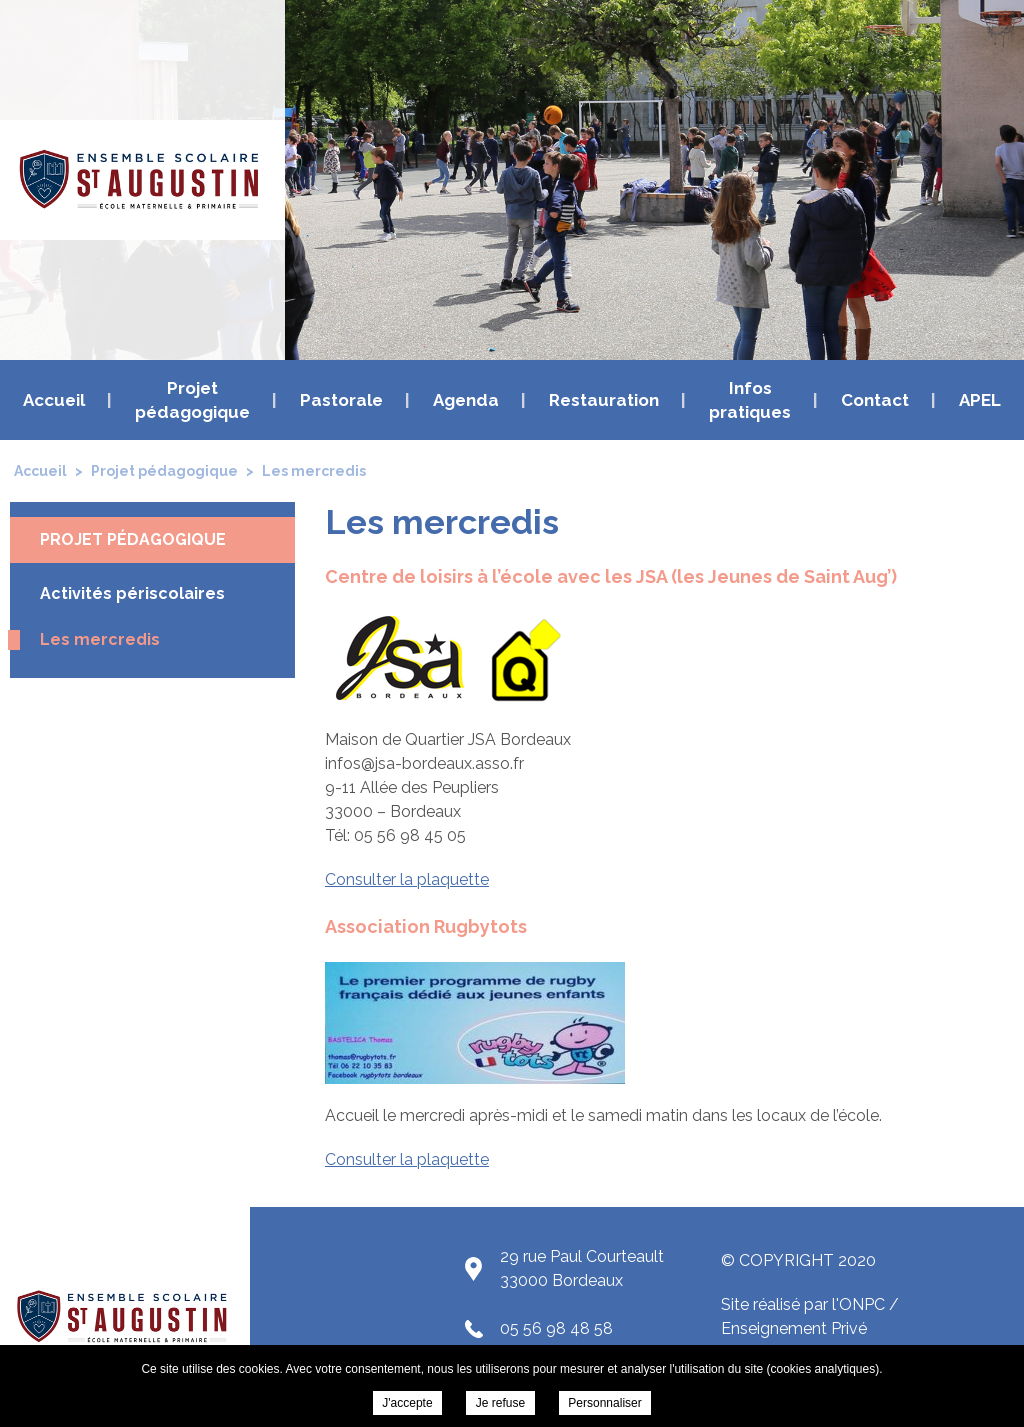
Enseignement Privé (794, 1328)
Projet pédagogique (192, 400)
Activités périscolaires (132, 593)
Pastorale (341, 400)
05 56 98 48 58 (556, 1328)
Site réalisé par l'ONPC (803, 1304)
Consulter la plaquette (407, 879)
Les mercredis (100, 639)
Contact (875, 400)
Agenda (466, 400)
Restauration (604, 400)
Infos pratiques (750, 400)
